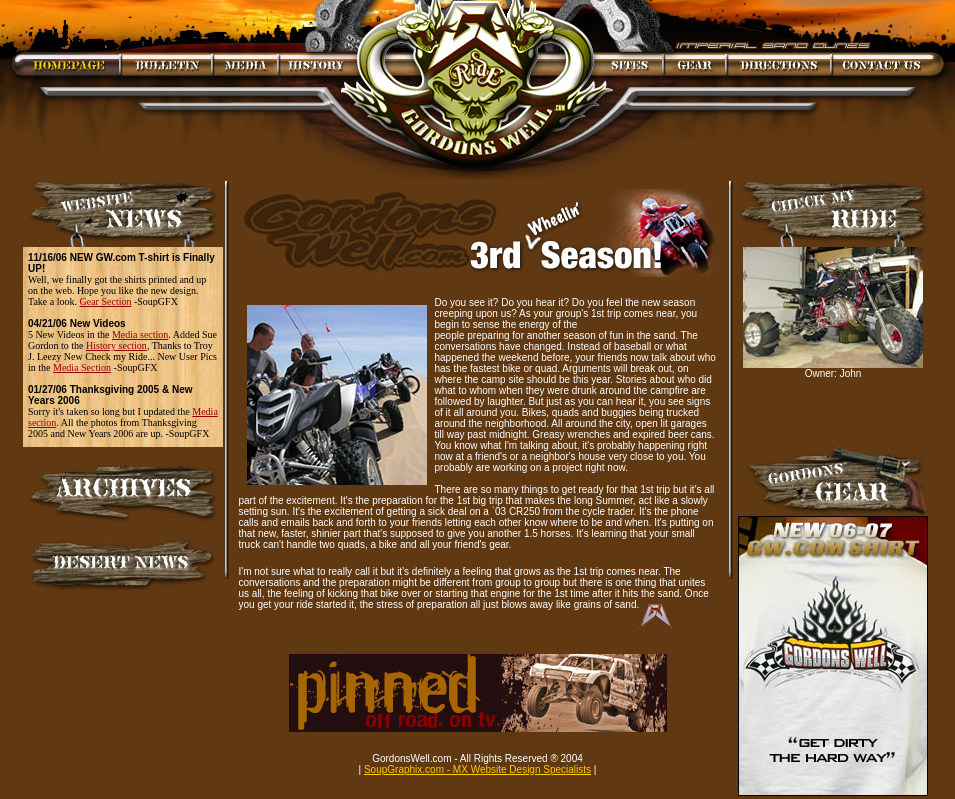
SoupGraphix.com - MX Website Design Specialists (477, 769)
